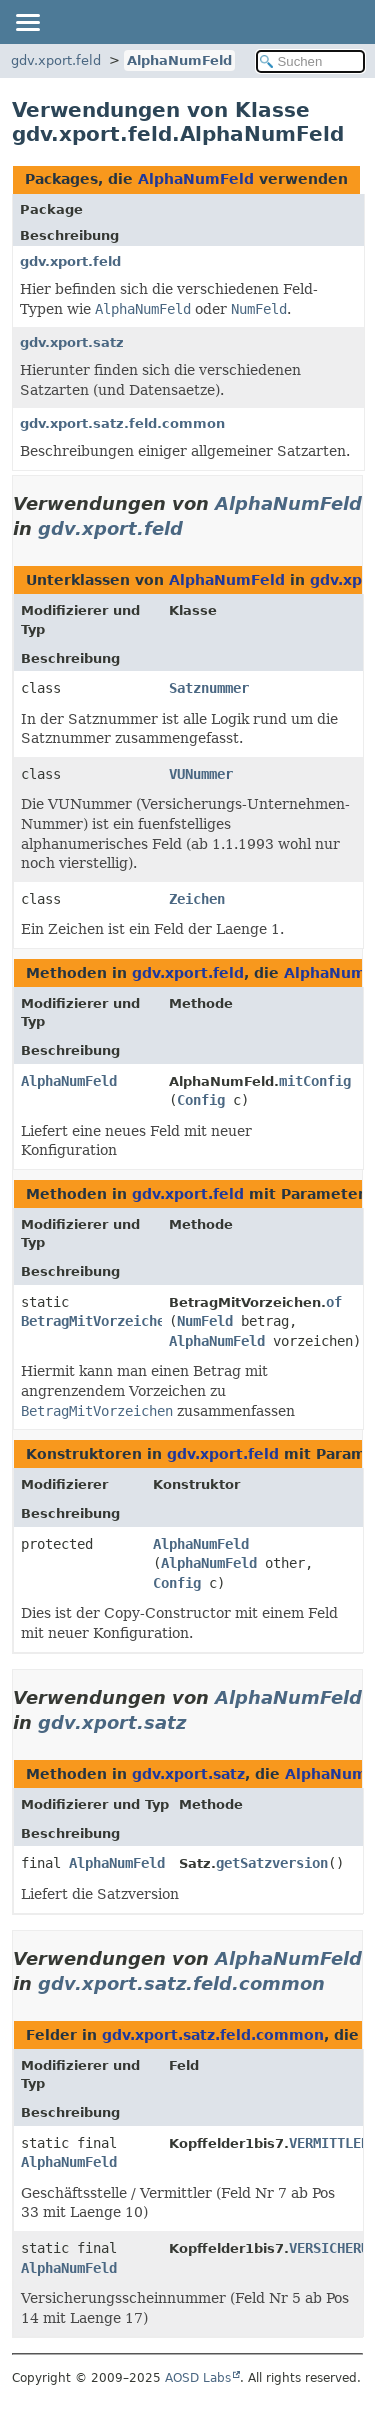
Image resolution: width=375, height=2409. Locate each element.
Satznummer (209, 688)
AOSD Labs (198, 2378)
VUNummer (201, 774)
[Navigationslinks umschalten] (27, 22)
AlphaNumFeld (179, 60)
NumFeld (205, 1321)
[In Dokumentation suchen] (311, 61)
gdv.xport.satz (72, 342)
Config (201, 1100)
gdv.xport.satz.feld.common (122, 423)
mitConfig (315, 1081)
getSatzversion (272, 1863)
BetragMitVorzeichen (97, 1321)
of (334, 1302)
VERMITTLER (329, 2143)
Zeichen (197, 899)
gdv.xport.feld (56, 60)
